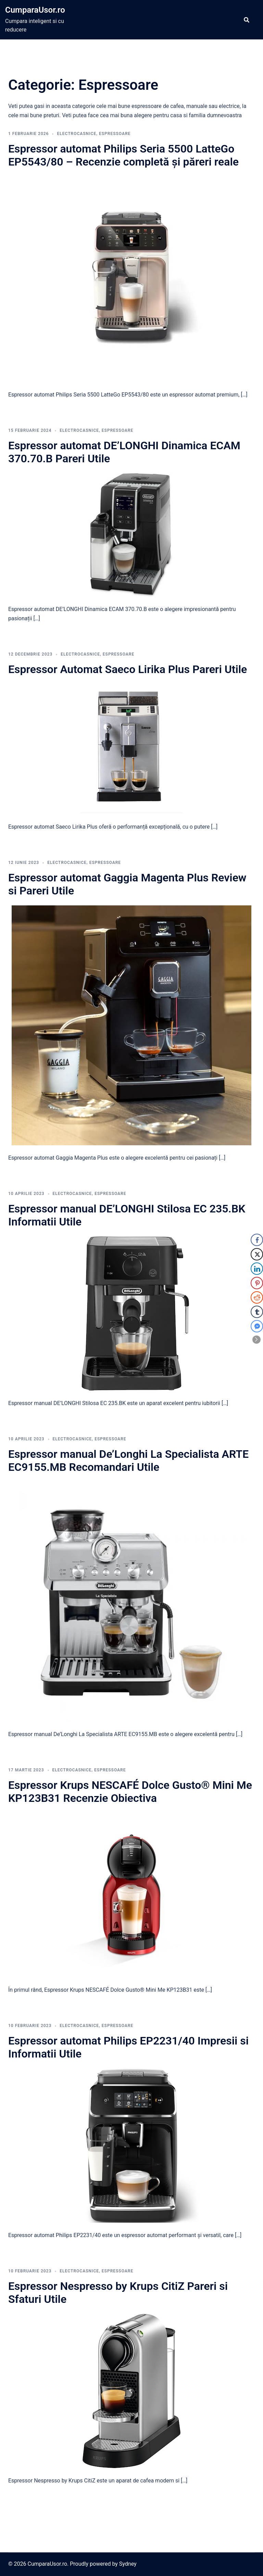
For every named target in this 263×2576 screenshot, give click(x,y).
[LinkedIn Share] (257, 1268)
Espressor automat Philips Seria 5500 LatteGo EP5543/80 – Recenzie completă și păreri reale (123, 155)
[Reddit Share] (257, 1297)
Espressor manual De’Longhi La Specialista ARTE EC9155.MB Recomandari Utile (128, 1461)
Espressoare (114, 133)
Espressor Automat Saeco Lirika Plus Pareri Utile (127, 669)
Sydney (128, 2564)
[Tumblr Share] (257, 1312)
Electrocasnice (76, 133)
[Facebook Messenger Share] (257, 1326)
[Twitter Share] (257, 1254)
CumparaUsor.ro (35, 10)
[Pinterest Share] (257, 1283)
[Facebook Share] (257, 1240)
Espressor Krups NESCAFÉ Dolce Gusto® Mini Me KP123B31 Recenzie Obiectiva (130, 1792)
